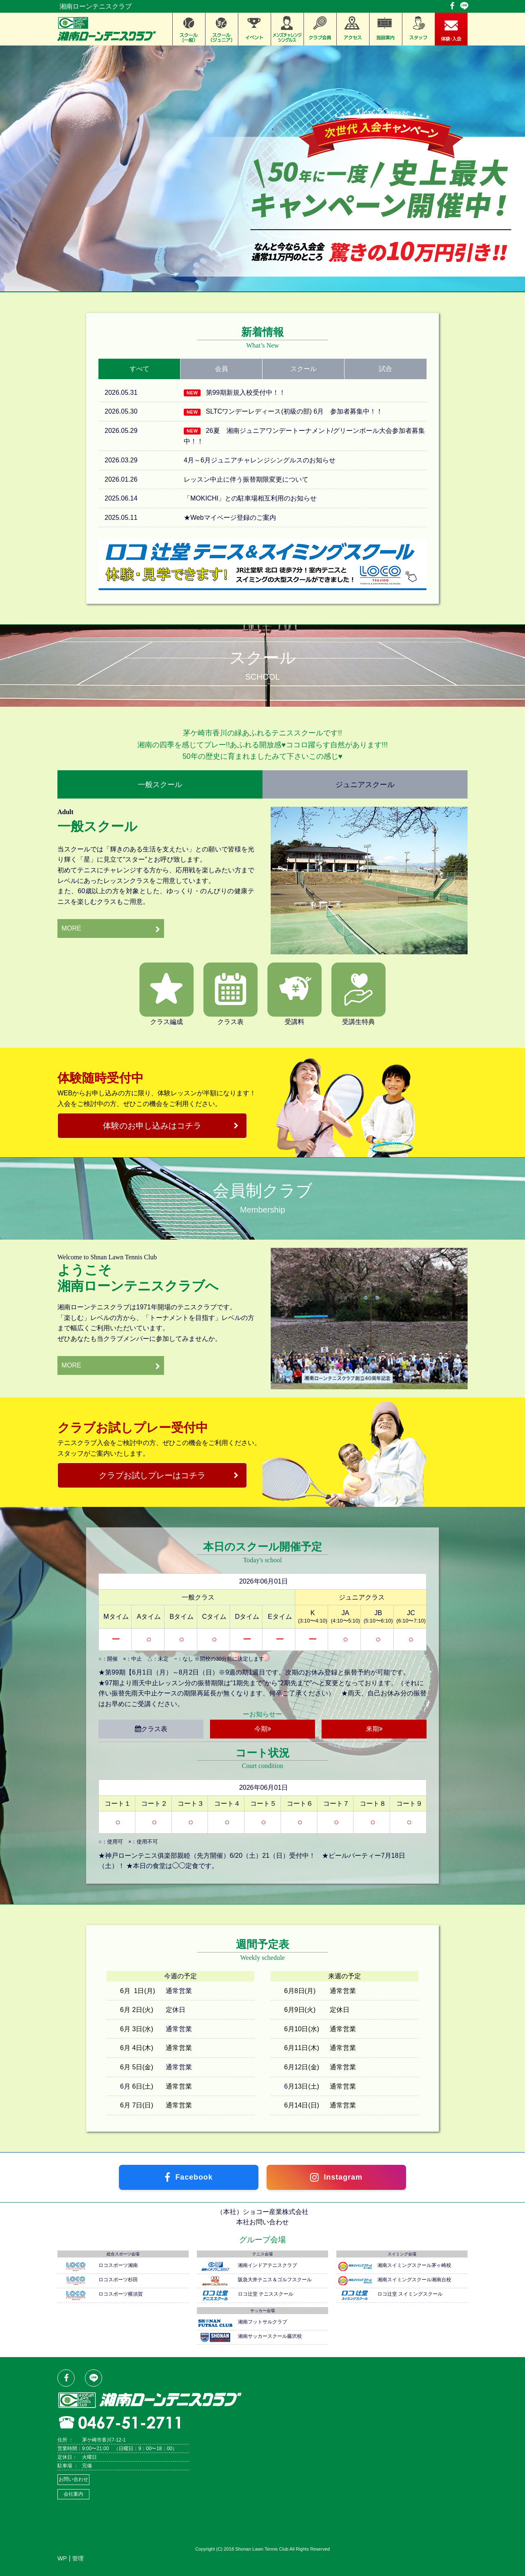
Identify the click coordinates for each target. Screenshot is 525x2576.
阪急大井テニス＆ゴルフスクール (275, 2279)
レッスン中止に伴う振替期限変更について (246, 479)
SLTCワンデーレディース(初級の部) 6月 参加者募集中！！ (294, 411)
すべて (139, 368)
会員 (221, 368)
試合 (385, 368)
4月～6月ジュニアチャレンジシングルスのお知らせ (260, 460)
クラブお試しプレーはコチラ (152, 1475)
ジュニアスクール (365, 784)
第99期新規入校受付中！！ (245, 392)
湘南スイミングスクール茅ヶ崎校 (414, 2265)
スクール (303, 368)
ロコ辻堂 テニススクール (265, 2294)
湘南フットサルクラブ (262, 2322)
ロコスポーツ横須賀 (120, 2294)
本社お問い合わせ (262, 2222)
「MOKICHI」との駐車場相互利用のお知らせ (250, 498)
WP (62, 2558)
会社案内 (73, 2494)
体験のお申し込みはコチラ (152, 1125)
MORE (71, 928)
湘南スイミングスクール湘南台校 (414, 2279)
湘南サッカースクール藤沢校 (270, 2336)
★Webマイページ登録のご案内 (230, 517)
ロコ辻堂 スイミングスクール (410, 2294)
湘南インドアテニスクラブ (267, 2265)
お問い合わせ (73, 2479)
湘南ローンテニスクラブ (95, 6)
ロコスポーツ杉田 (118, 2279)
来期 (374, 1728)
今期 (262, 1728)
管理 (78, 2558)
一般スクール (160, 784)
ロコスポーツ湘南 (118, 2265)
